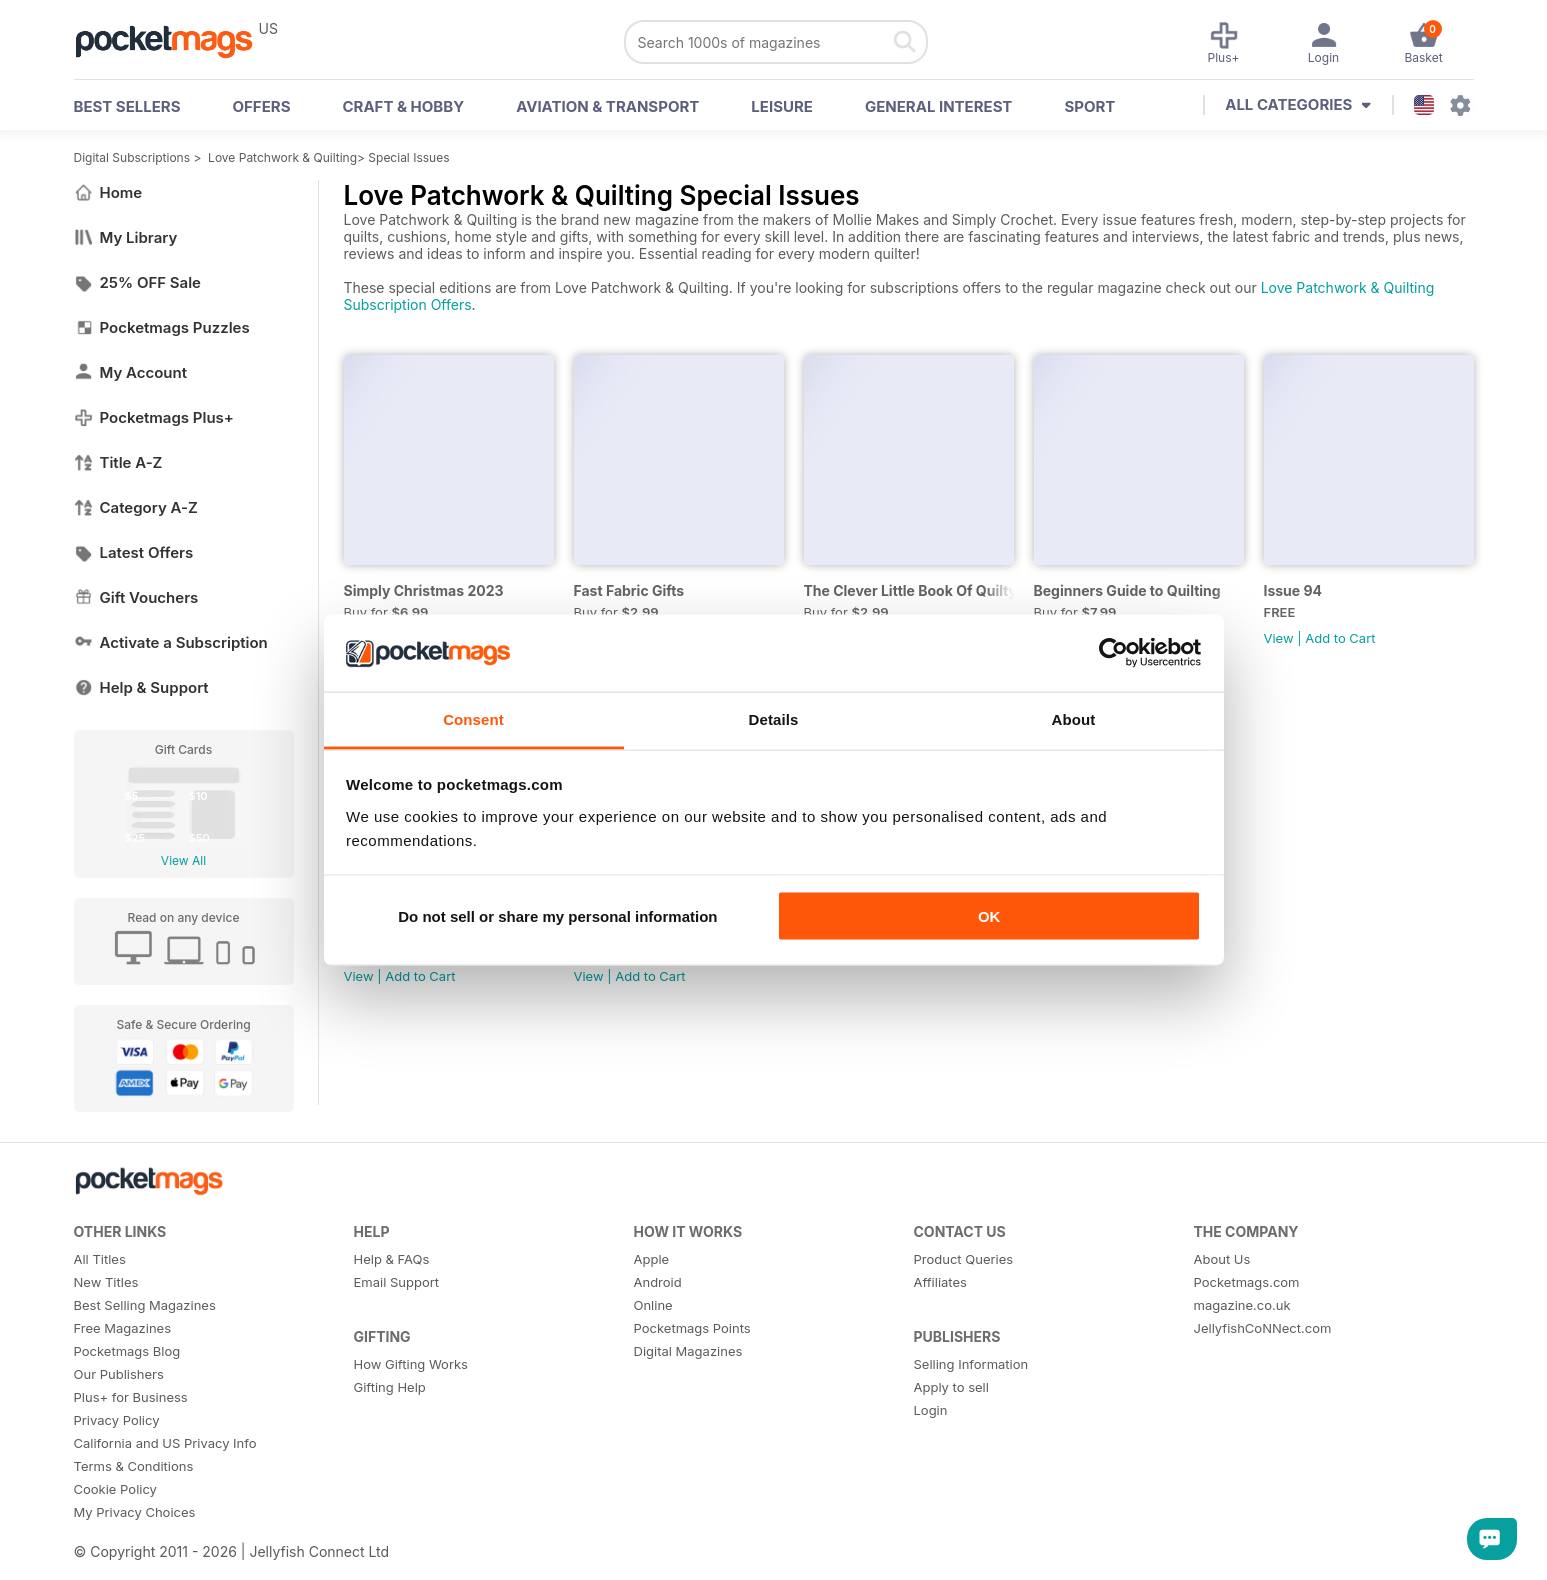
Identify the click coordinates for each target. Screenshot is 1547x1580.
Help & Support (141, 687)
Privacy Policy (117, 1420)
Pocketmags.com (1247, 1282)
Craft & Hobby (403, 106)
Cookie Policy (115, 1489)
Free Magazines (123, 1328)
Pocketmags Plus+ (154, 417)
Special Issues (408, 157)
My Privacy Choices (135, 1512)
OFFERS (262, 106)
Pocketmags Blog (127, 1351)
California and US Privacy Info (165, 1443)
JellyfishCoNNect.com (1263, 1328)
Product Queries (964, 1259)
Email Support (397, 1282)
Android (658, 1282)
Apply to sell (951, 1387)
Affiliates (940, 1282)
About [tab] (1074, 718)
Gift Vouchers (136, 597)
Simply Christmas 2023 (424, 590)
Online (653, 1305)
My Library (126, 237)
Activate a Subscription (171, 642)
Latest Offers (134, 552)
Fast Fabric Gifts (629, 590)
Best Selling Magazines (145, 1305)
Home (108, 192)
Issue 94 (1293, 590)
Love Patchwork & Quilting (282, 157)
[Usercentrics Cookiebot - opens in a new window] (1113, 653)
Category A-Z (136, 507)
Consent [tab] (473, 718)
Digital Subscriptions (132, 157)
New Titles (106, 1282)
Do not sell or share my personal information (557, 916)
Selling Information (971, 1364)
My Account (131, 372)
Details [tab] (774, 718)
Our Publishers (119, 1374)
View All (183, 860)
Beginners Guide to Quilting (1127, 590)
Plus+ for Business (131, 1397)
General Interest (938, 106)
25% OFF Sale (137, 282)
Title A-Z (118, 462)
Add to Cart (1340, 638)
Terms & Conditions (134, 1466)
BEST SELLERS (127, 106)
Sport (1089, 106)
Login (931, 1410)
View (1279, 638)
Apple (652, 1259)
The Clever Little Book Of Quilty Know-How (909, 590)
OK (989, 916)
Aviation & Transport (607, 106)
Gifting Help (390, 1387)
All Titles (100, 1259)
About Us (1222, 1259)
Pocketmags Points (692, 1328)
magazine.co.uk (1242, 1305)
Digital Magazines (688, 1351)
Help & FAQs (392, 1259)
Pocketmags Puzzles (162, 327)
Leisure (782, 106)
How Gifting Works (411, 1364)
